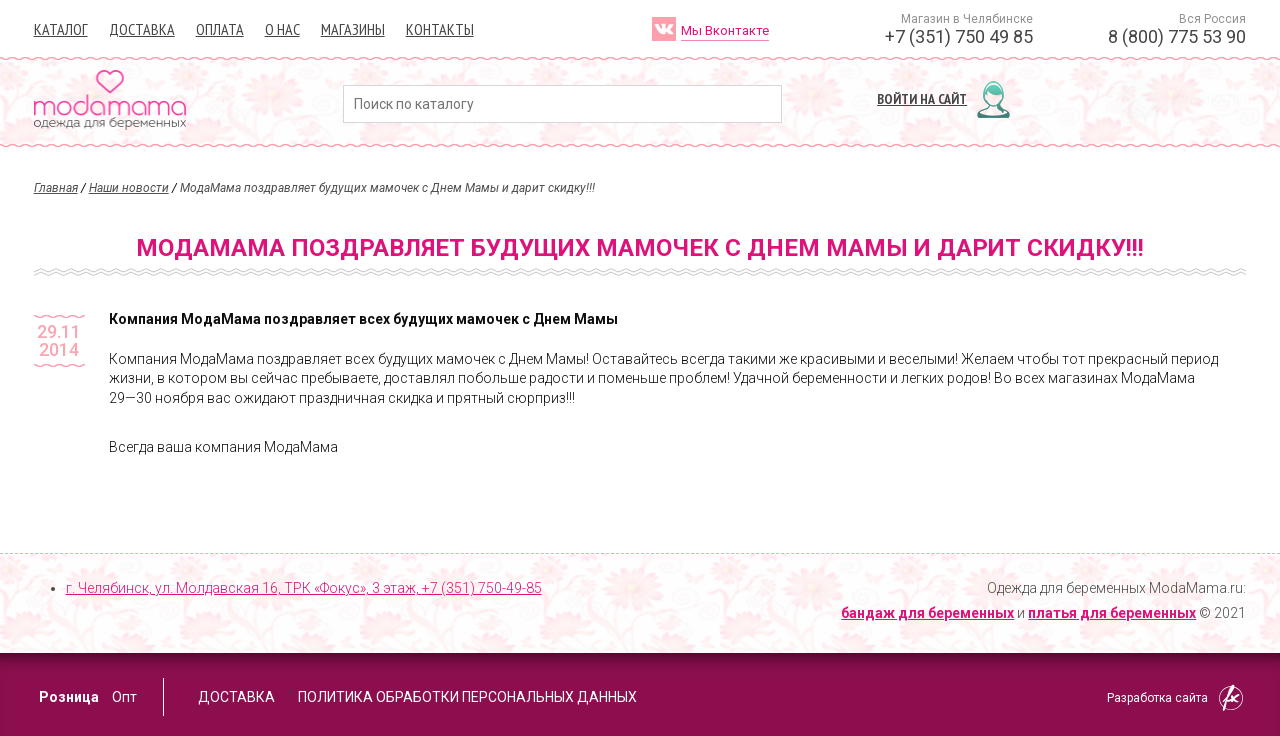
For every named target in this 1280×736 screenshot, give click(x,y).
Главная (56, 188)
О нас (282, 29)
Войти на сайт (922, 99)
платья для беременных (1112, 613)
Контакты (440, 29)
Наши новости (129, 188)
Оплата (220, 29)
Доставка (142, 29)
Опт (124, 697)
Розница (69, 697)
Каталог (61, 29)
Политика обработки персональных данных (467, 697)
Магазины (353, 29)
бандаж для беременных (927, 613)
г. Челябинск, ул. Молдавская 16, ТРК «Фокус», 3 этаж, (304, 588)
